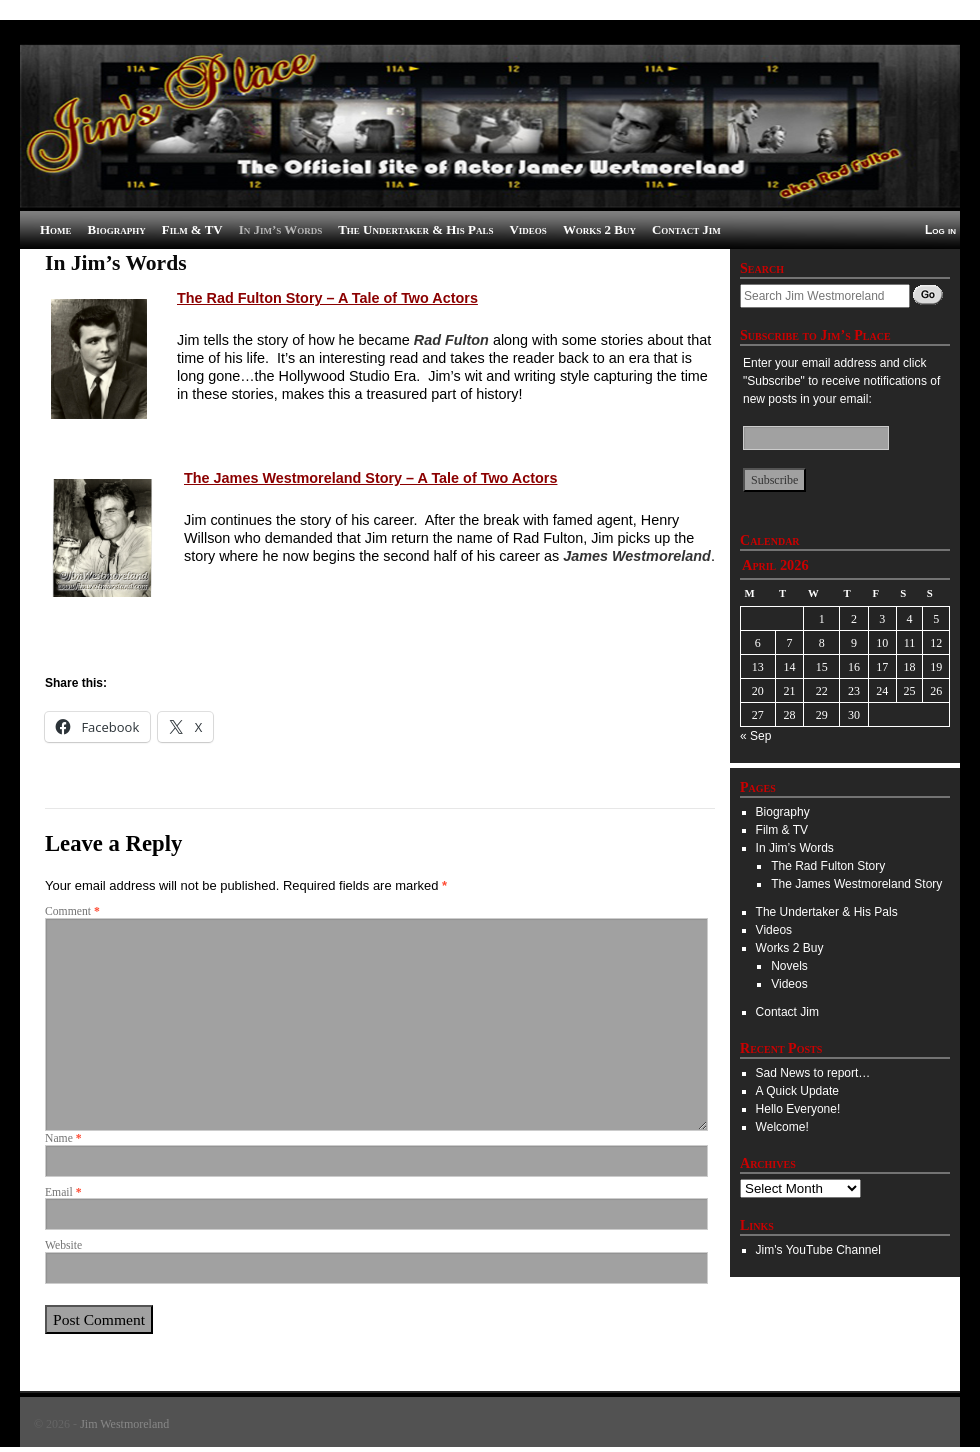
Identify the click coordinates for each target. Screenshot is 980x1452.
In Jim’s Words (281, 229)
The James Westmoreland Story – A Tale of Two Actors (370, 478)
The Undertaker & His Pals (415, 229)
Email (63, 1192)
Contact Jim (686, 229)
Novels (789, 966)
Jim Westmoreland (124, 1424)
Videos (528, 229)
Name (63, 1138)
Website (63, 1245)
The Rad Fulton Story (828, 866)
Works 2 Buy (599, 229)
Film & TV (192, 229)
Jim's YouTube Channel (818, 1250)
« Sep (755, 736)
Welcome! (782, 1127)
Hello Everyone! (798, 1109)
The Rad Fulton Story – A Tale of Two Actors (327, 298)
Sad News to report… (813, 1073)
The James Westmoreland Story (856, 884)
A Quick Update (797, 1091)
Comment (72, 911)
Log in (940, 230)
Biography (117, 229)
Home (56, 229)
